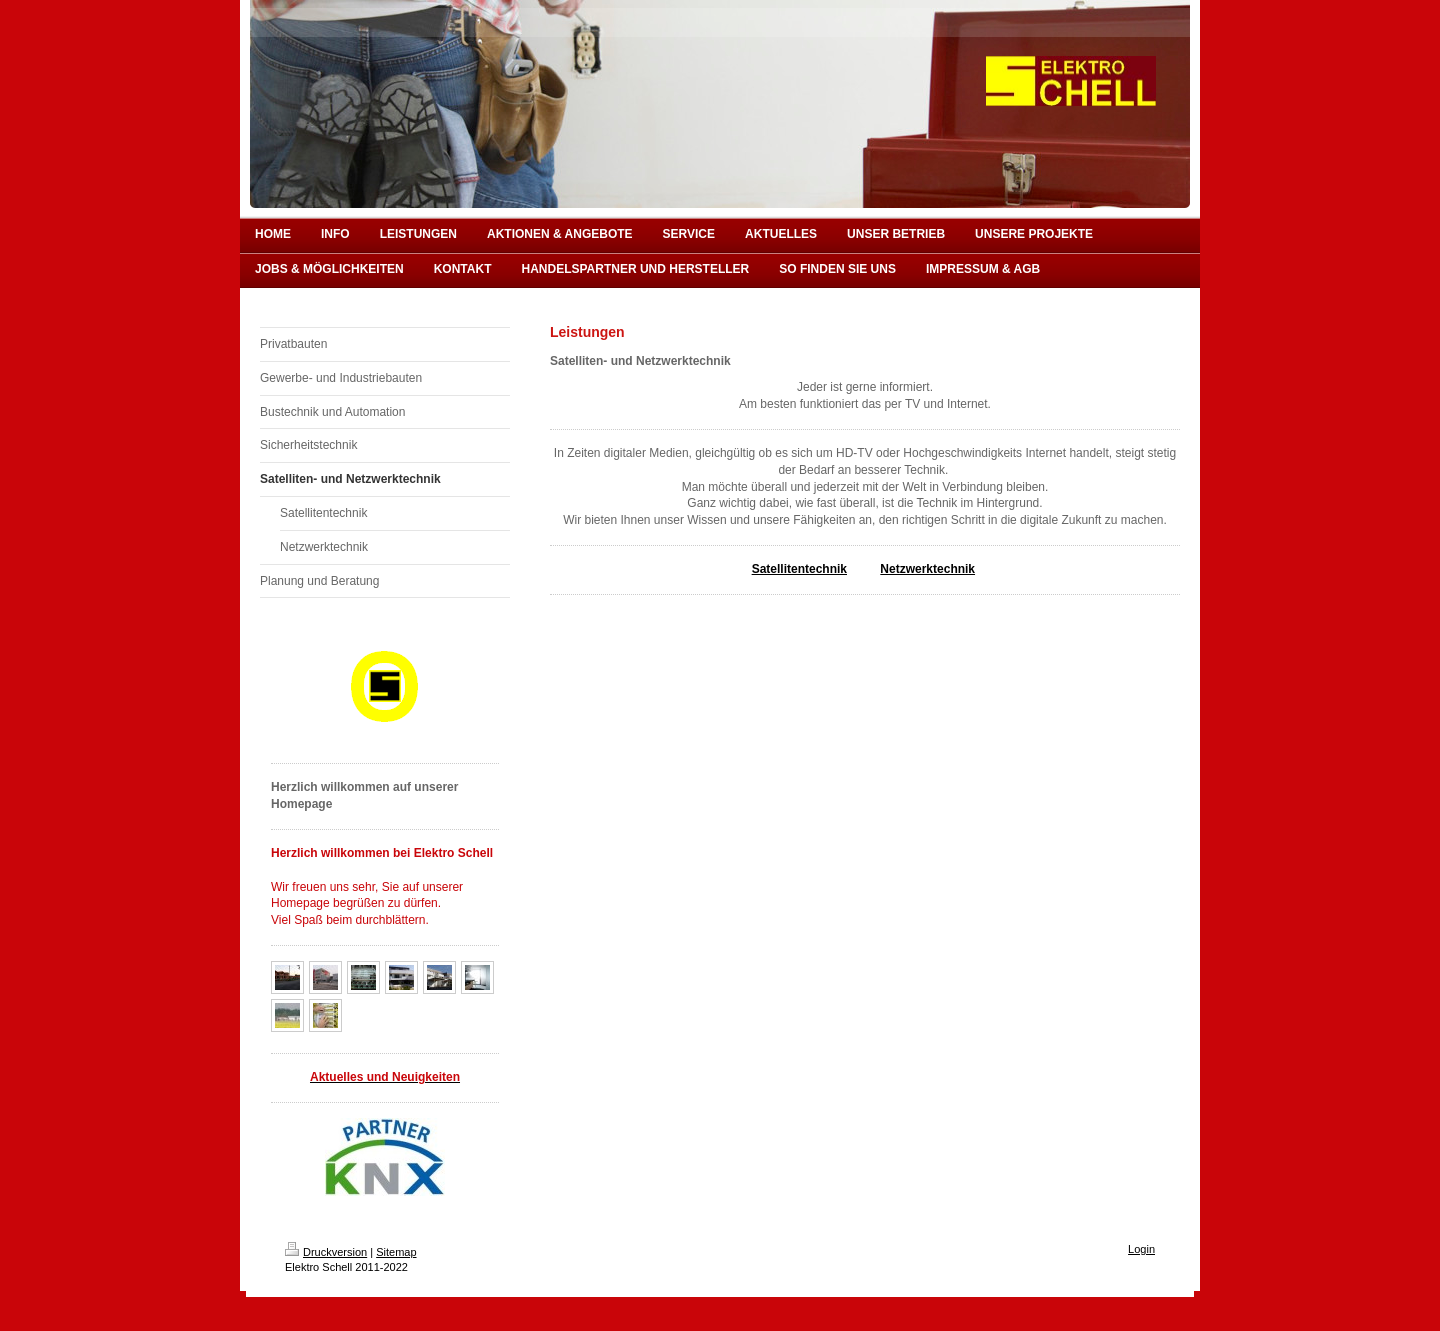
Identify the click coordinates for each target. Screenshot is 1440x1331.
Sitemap (396, 1252)
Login (1141, 1249)
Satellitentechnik (799, 569)
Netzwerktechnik (927, 569)
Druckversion (326, 1252)
